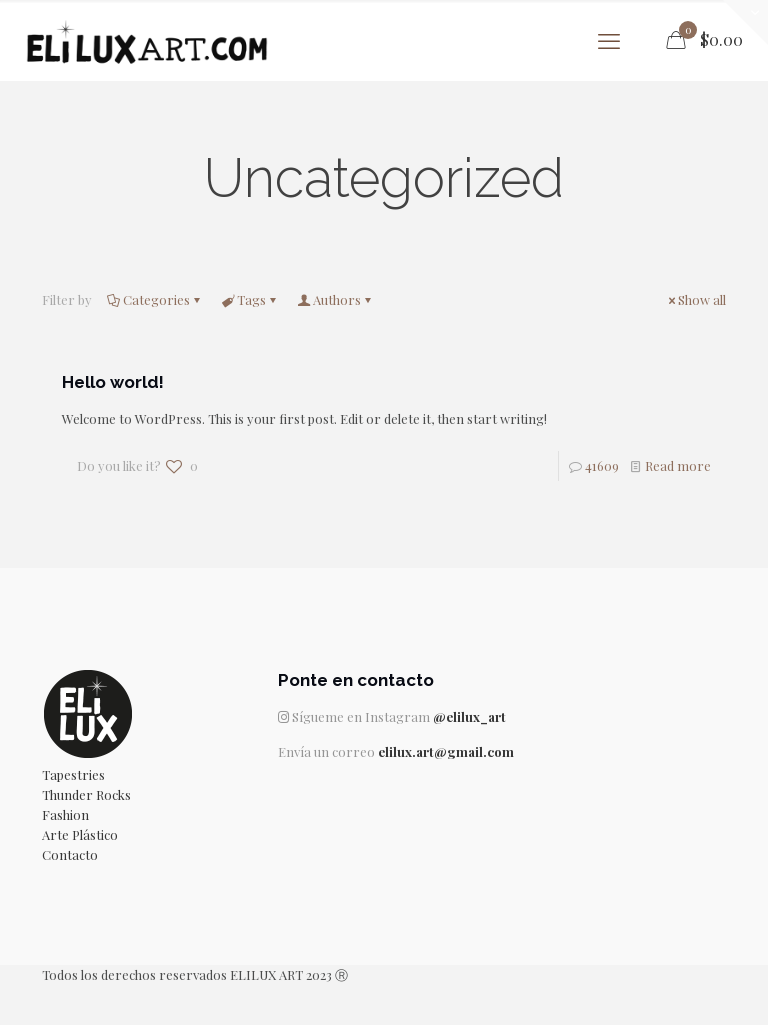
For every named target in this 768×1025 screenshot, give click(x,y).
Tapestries (73, 774)
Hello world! (113, 382)
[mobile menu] (609, 40)
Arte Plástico (80, 834)
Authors (335, 299)
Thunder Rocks (86, 794)
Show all (695, 299)
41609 (602, 465)
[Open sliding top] (745, 22)
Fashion (65, 814)
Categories (155, 299)
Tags (250, 299)
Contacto (70, 854)
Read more (678, 465)
